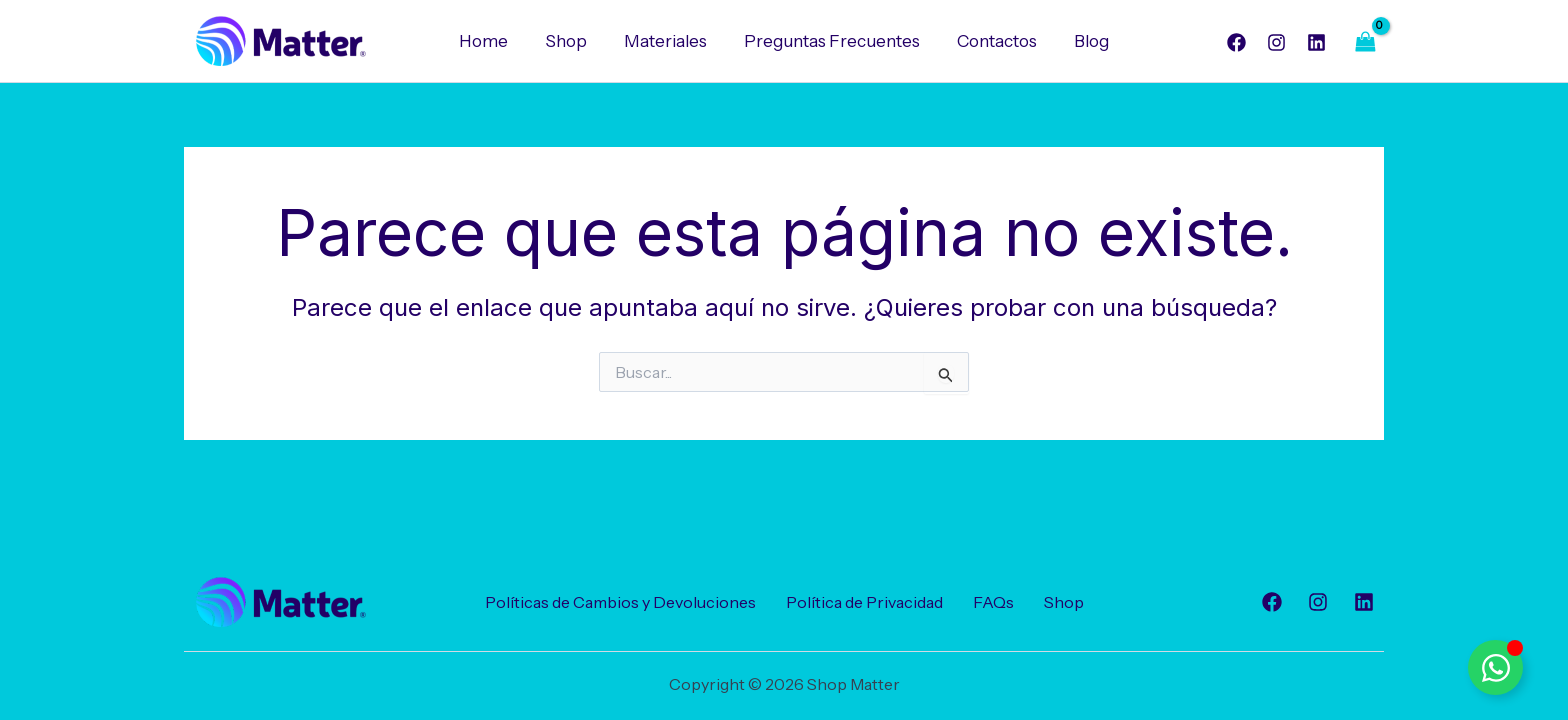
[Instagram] (1276, 42)
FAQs (993, 602)
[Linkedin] (1316, 42)
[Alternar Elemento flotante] (1495, 667)
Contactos (993, 41)
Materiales (667, 41)
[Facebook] (1236, 42)
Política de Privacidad (864, 602)
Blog (1084, 41)
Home (491, 41)
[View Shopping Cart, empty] (1365, 41)
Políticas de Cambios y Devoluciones (620, 602)
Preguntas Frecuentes (831, 41)
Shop (571, 41)
